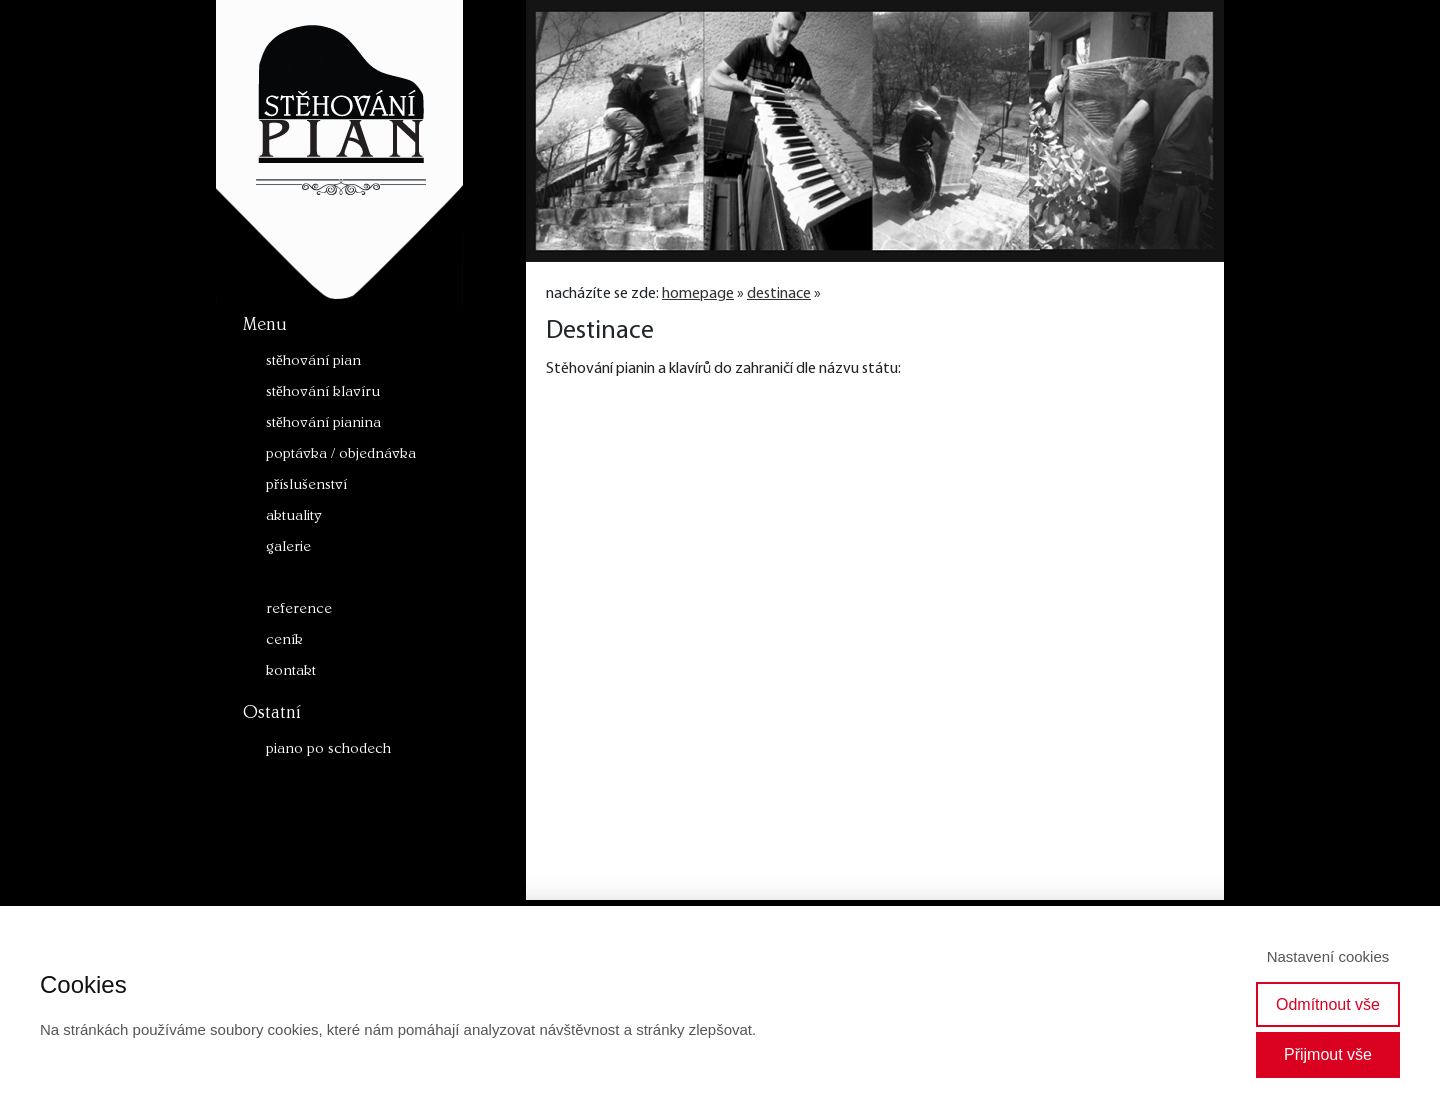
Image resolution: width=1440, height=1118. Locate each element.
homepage (698, 294)
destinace (297, 579)
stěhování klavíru (323, 393)
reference (299, 610)
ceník (284, 641)
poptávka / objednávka (341, 455)
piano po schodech (328, 750)
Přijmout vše (1328, 1054)
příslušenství (306, 486)
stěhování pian (313, 362)
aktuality (294, 517)
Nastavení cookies (1328, 956)
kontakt (291, 672)
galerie (288, 548)
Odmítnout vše (1328, 1004)
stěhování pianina (323, 424)
